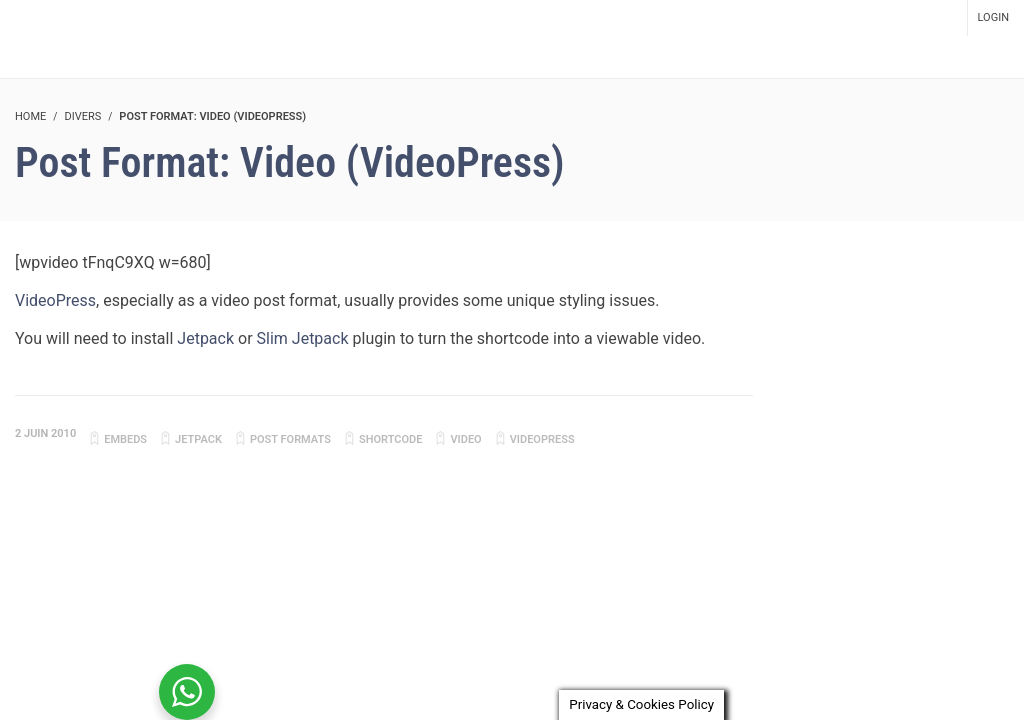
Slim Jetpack (303, 338)
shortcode (391, 439)
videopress (542, 439)
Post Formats (290, 439)
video (465, 439)
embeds (125, 439)
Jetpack (205, 338)
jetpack (198, 439)
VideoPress (55, 300)
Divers (82, 116)
